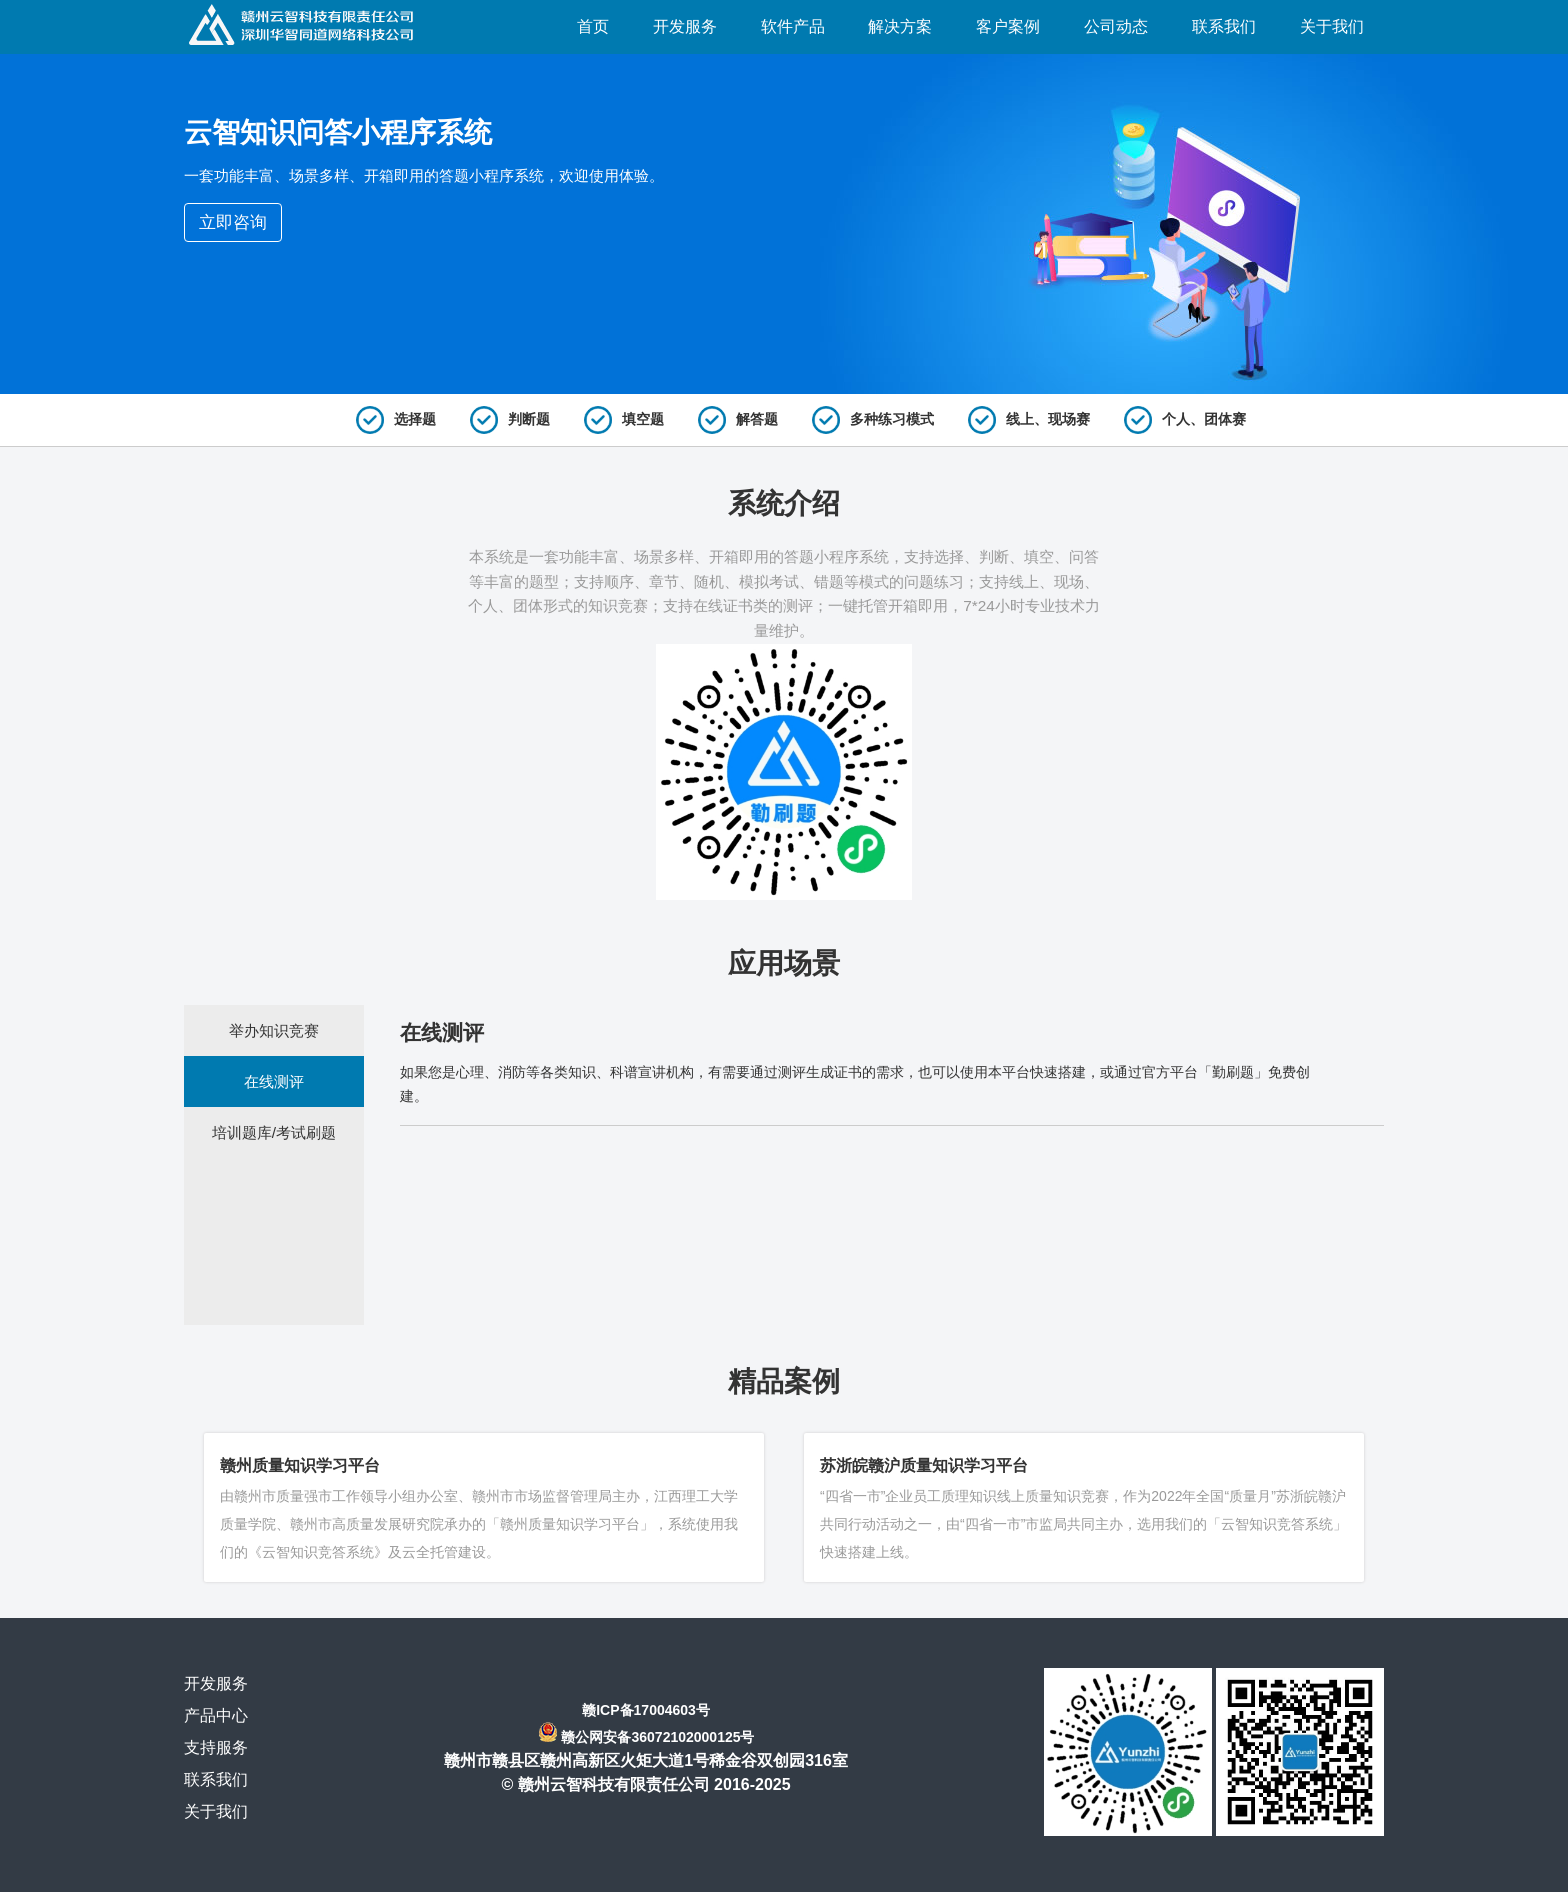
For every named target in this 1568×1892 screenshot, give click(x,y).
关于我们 (216, 1811)
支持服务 (216, 1747)
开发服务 (216, 1683)
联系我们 (216, 1779)
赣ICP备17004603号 (646, 1710)
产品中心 (216, 1715)
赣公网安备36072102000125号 (657, 1737)
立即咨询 (233, 222)
